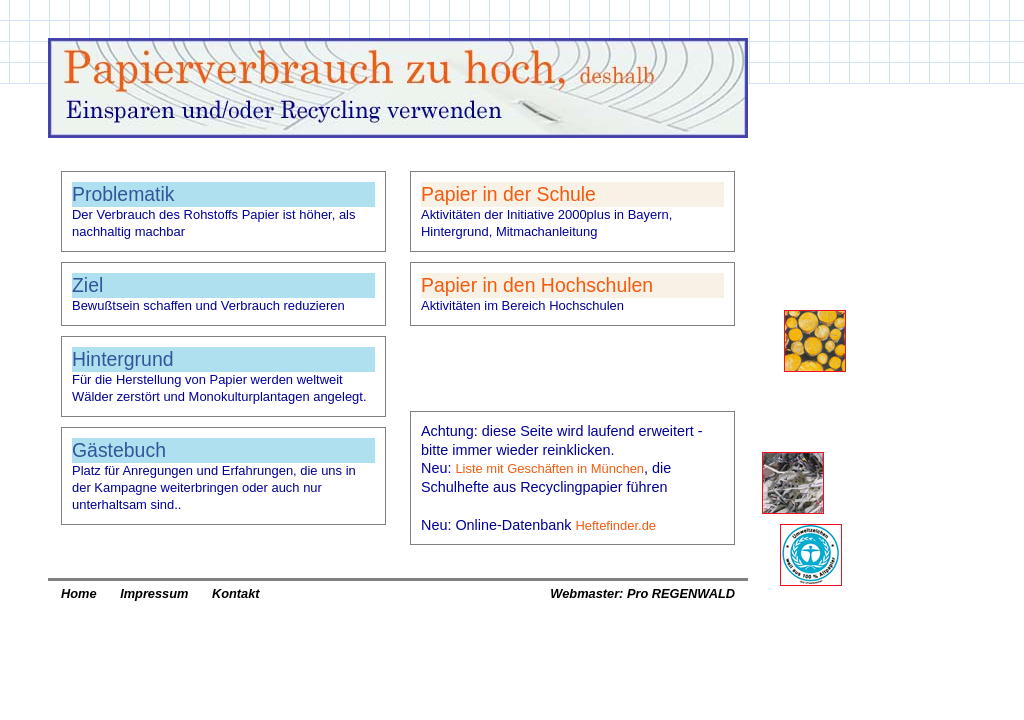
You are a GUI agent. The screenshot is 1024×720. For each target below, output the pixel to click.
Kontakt (236, 593)
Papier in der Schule (508, 194)
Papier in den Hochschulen (537, 285)
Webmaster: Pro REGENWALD (642, 593)
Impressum (154, 593)
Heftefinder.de (615, 525)
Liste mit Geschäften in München (549, 468)
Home (79, 593)
